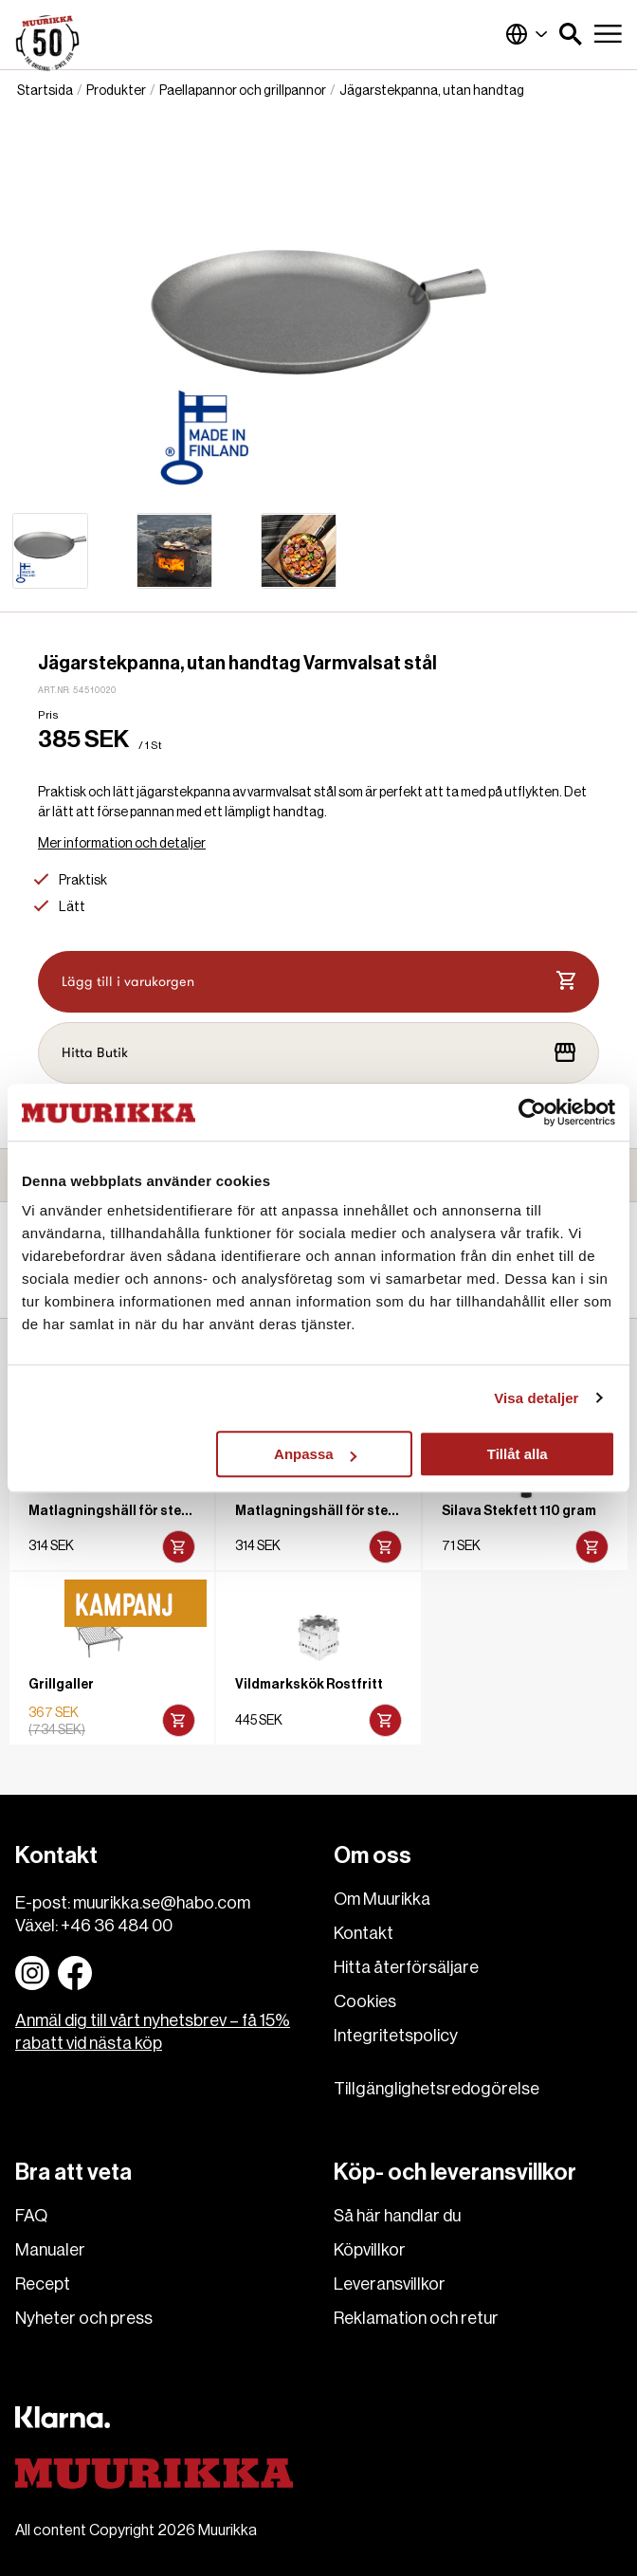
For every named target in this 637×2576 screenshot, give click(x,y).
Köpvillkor (370, 2249)
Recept (42, 2284)
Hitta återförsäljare (406, 1967)
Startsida (45, 91)
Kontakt (363, 1933)
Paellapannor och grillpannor (242, 91)
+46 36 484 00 (117, 1925)
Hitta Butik (318, 1052)
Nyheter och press (84, 2318)
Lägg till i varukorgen (318, 981)
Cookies (365, 2001)
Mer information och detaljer (122, 843)
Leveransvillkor (390, 2284)
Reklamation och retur (416, 2318)
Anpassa (315, 1454)
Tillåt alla (517, 1454)
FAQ (31, 2215)
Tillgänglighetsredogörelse (436, 2088)
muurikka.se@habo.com (161, 1902)
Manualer (50, 2249)
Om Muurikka (382, 1899)
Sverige (527, 34)
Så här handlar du (397, 2215)
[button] (570, 34)
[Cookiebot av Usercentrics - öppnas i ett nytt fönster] (532, 1112)
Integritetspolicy (396, 2035)
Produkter (116, 91)
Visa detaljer (536, 1398)
